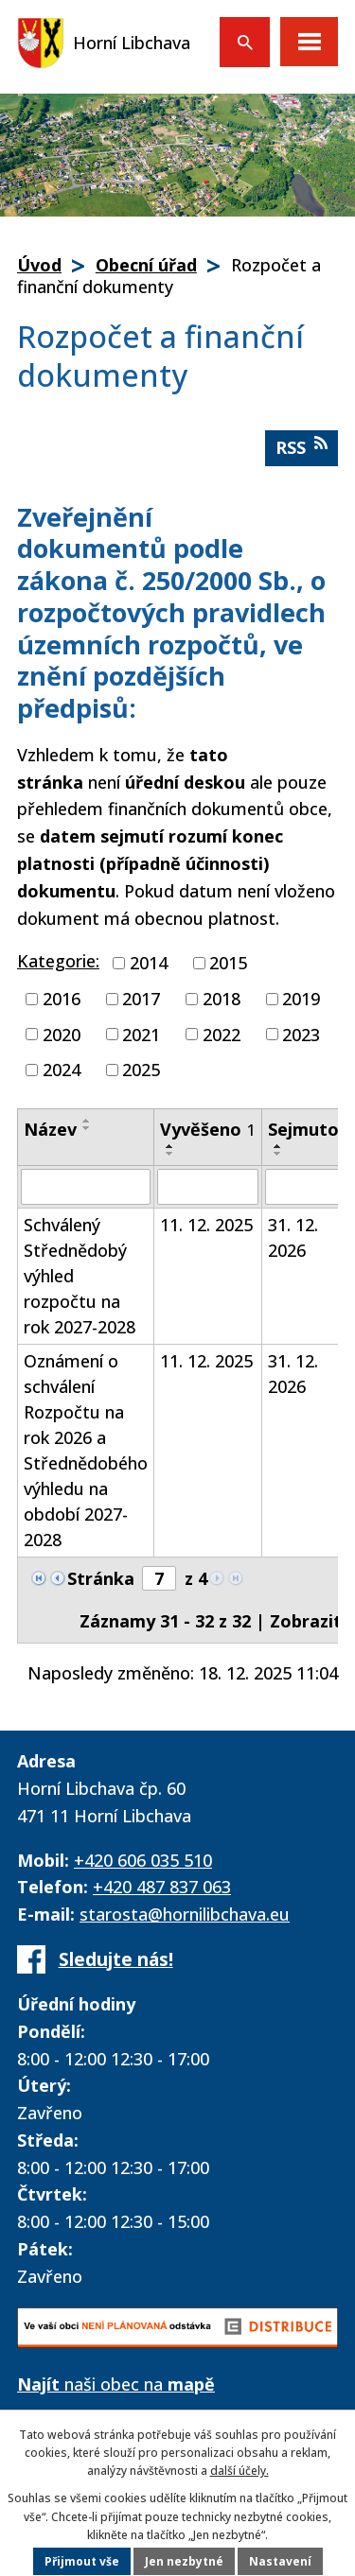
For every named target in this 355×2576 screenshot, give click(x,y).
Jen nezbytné (184, 2561)
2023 (301, 1033)
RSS (301, 447)
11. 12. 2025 (206, 1224)
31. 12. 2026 (293, 1237)
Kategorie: (58, 960)
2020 (61, 1033)
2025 (141, 1069)
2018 (221, 998)
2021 (141, 1033)
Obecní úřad (146, 264)
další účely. (239, 2471)
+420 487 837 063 (162, 1886)
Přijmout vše (81, 2561)
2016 (61, 998)
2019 (301, 998)
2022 (221, 1033)
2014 (149, 962)
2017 (141, 998)
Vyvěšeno (208, 1129)
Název (50, 1129)
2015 (228, 962)
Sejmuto (310, 1129)
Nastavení (280, 2561)
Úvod (39, 264)
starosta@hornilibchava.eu (185, 1914)
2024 (61, 1069)
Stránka (100, 1578)
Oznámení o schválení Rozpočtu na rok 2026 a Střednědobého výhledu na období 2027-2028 (86, 1450)
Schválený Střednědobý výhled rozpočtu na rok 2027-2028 (79, 1275)
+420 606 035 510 (143, 1860)
